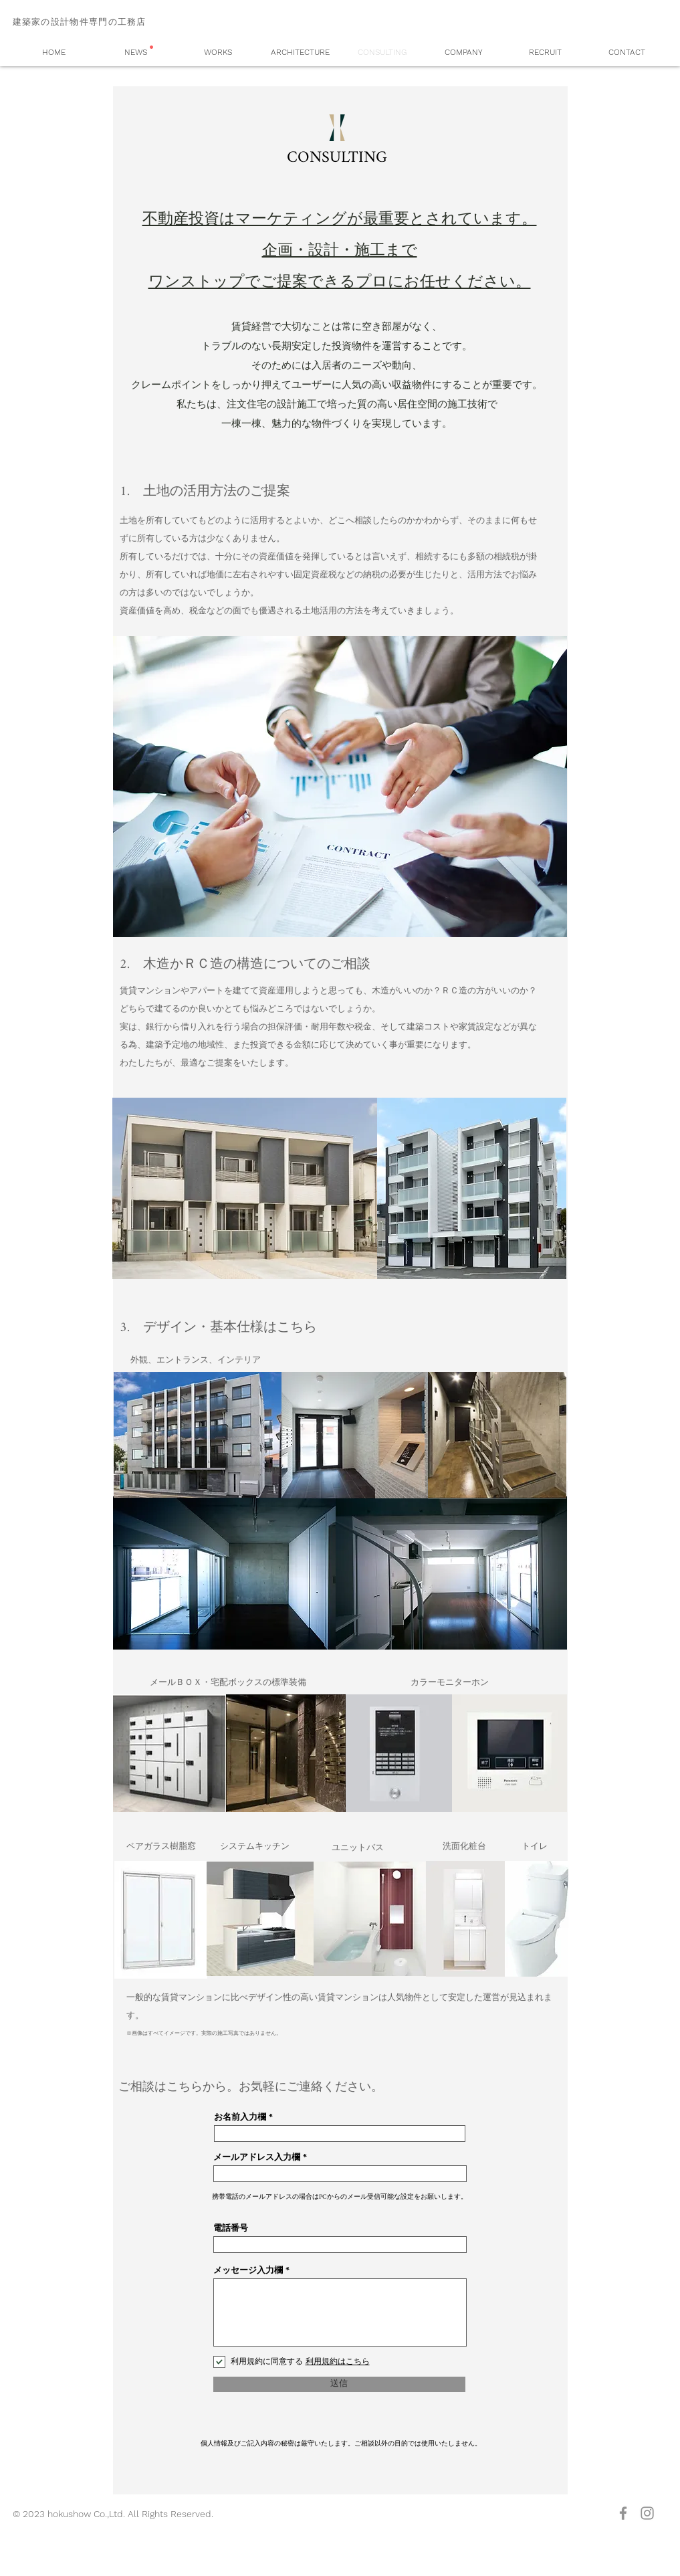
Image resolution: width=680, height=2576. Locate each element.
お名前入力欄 (240, 2117)
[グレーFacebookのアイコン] (623, 2513)
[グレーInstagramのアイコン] (647, 2513)
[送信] (339, 2384)
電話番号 (230, 2228)
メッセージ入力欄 (248, 2270)
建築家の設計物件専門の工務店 (79, 22)
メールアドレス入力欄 (256, 2157)
